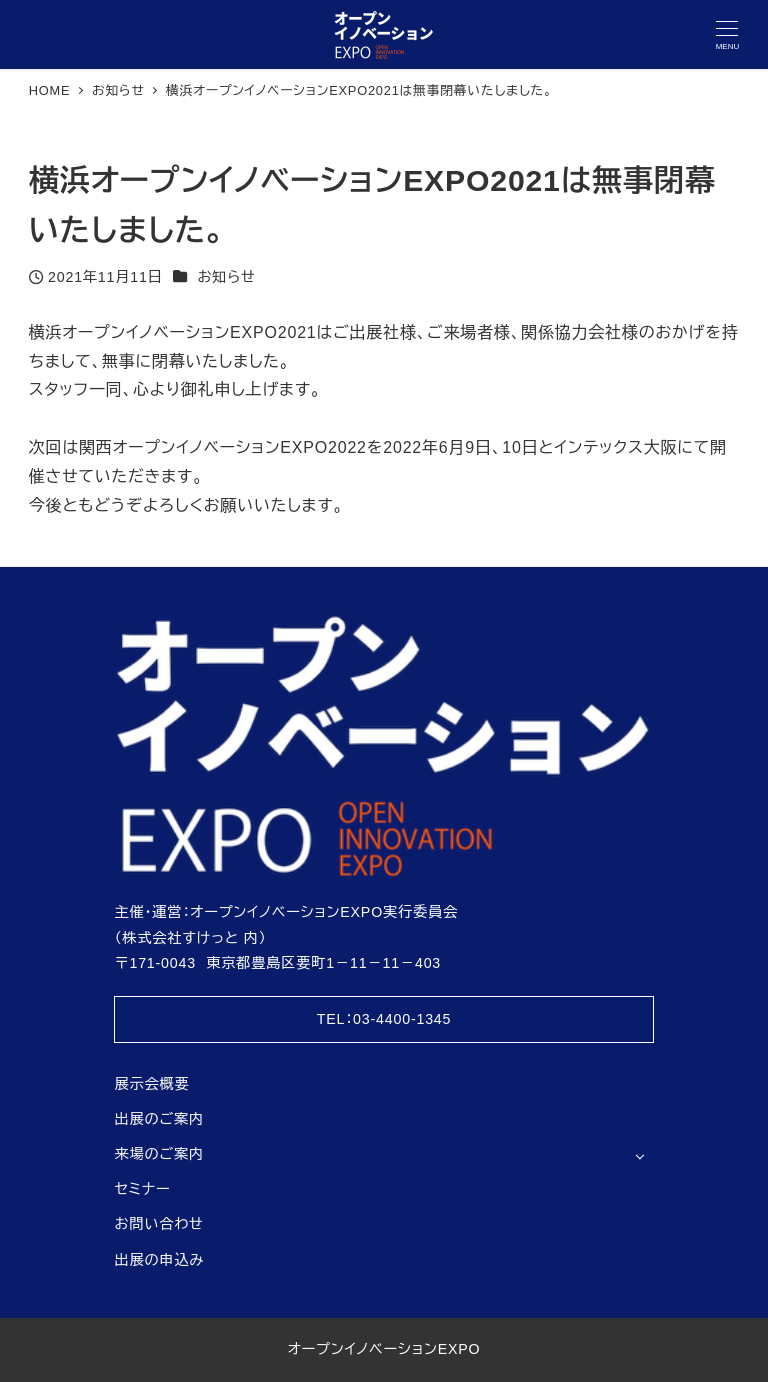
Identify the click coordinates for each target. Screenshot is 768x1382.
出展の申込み (159, 1260)
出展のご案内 (159, 1119)
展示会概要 (151, 1084)
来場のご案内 (159, 1154)
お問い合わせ (158, 1224)
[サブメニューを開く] (639, 1155)
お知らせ (226, 277)
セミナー (142, 1189)
